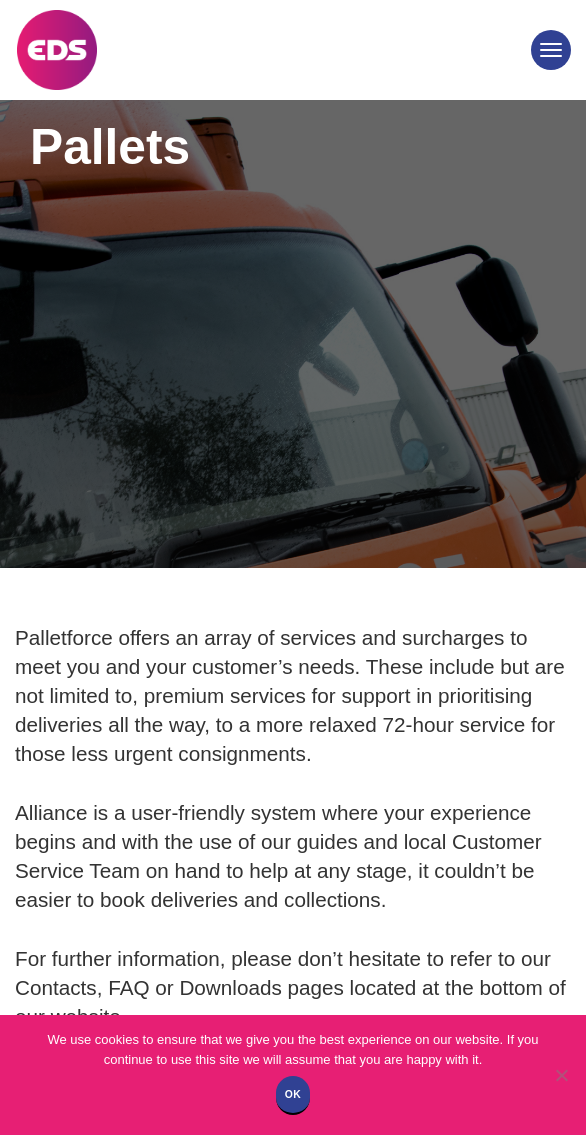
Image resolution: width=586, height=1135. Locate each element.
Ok (293, 1094)
